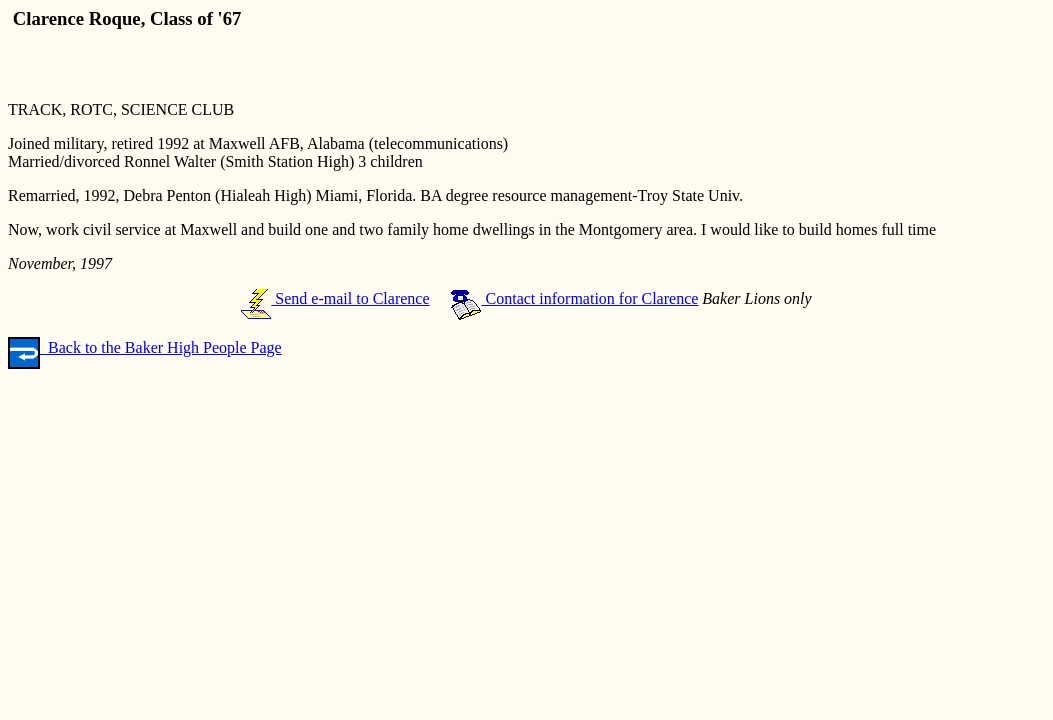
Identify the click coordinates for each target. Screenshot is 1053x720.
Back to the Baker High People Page (145, 347)
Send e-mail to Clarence (335, 298)
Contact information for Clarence (574, 298)
